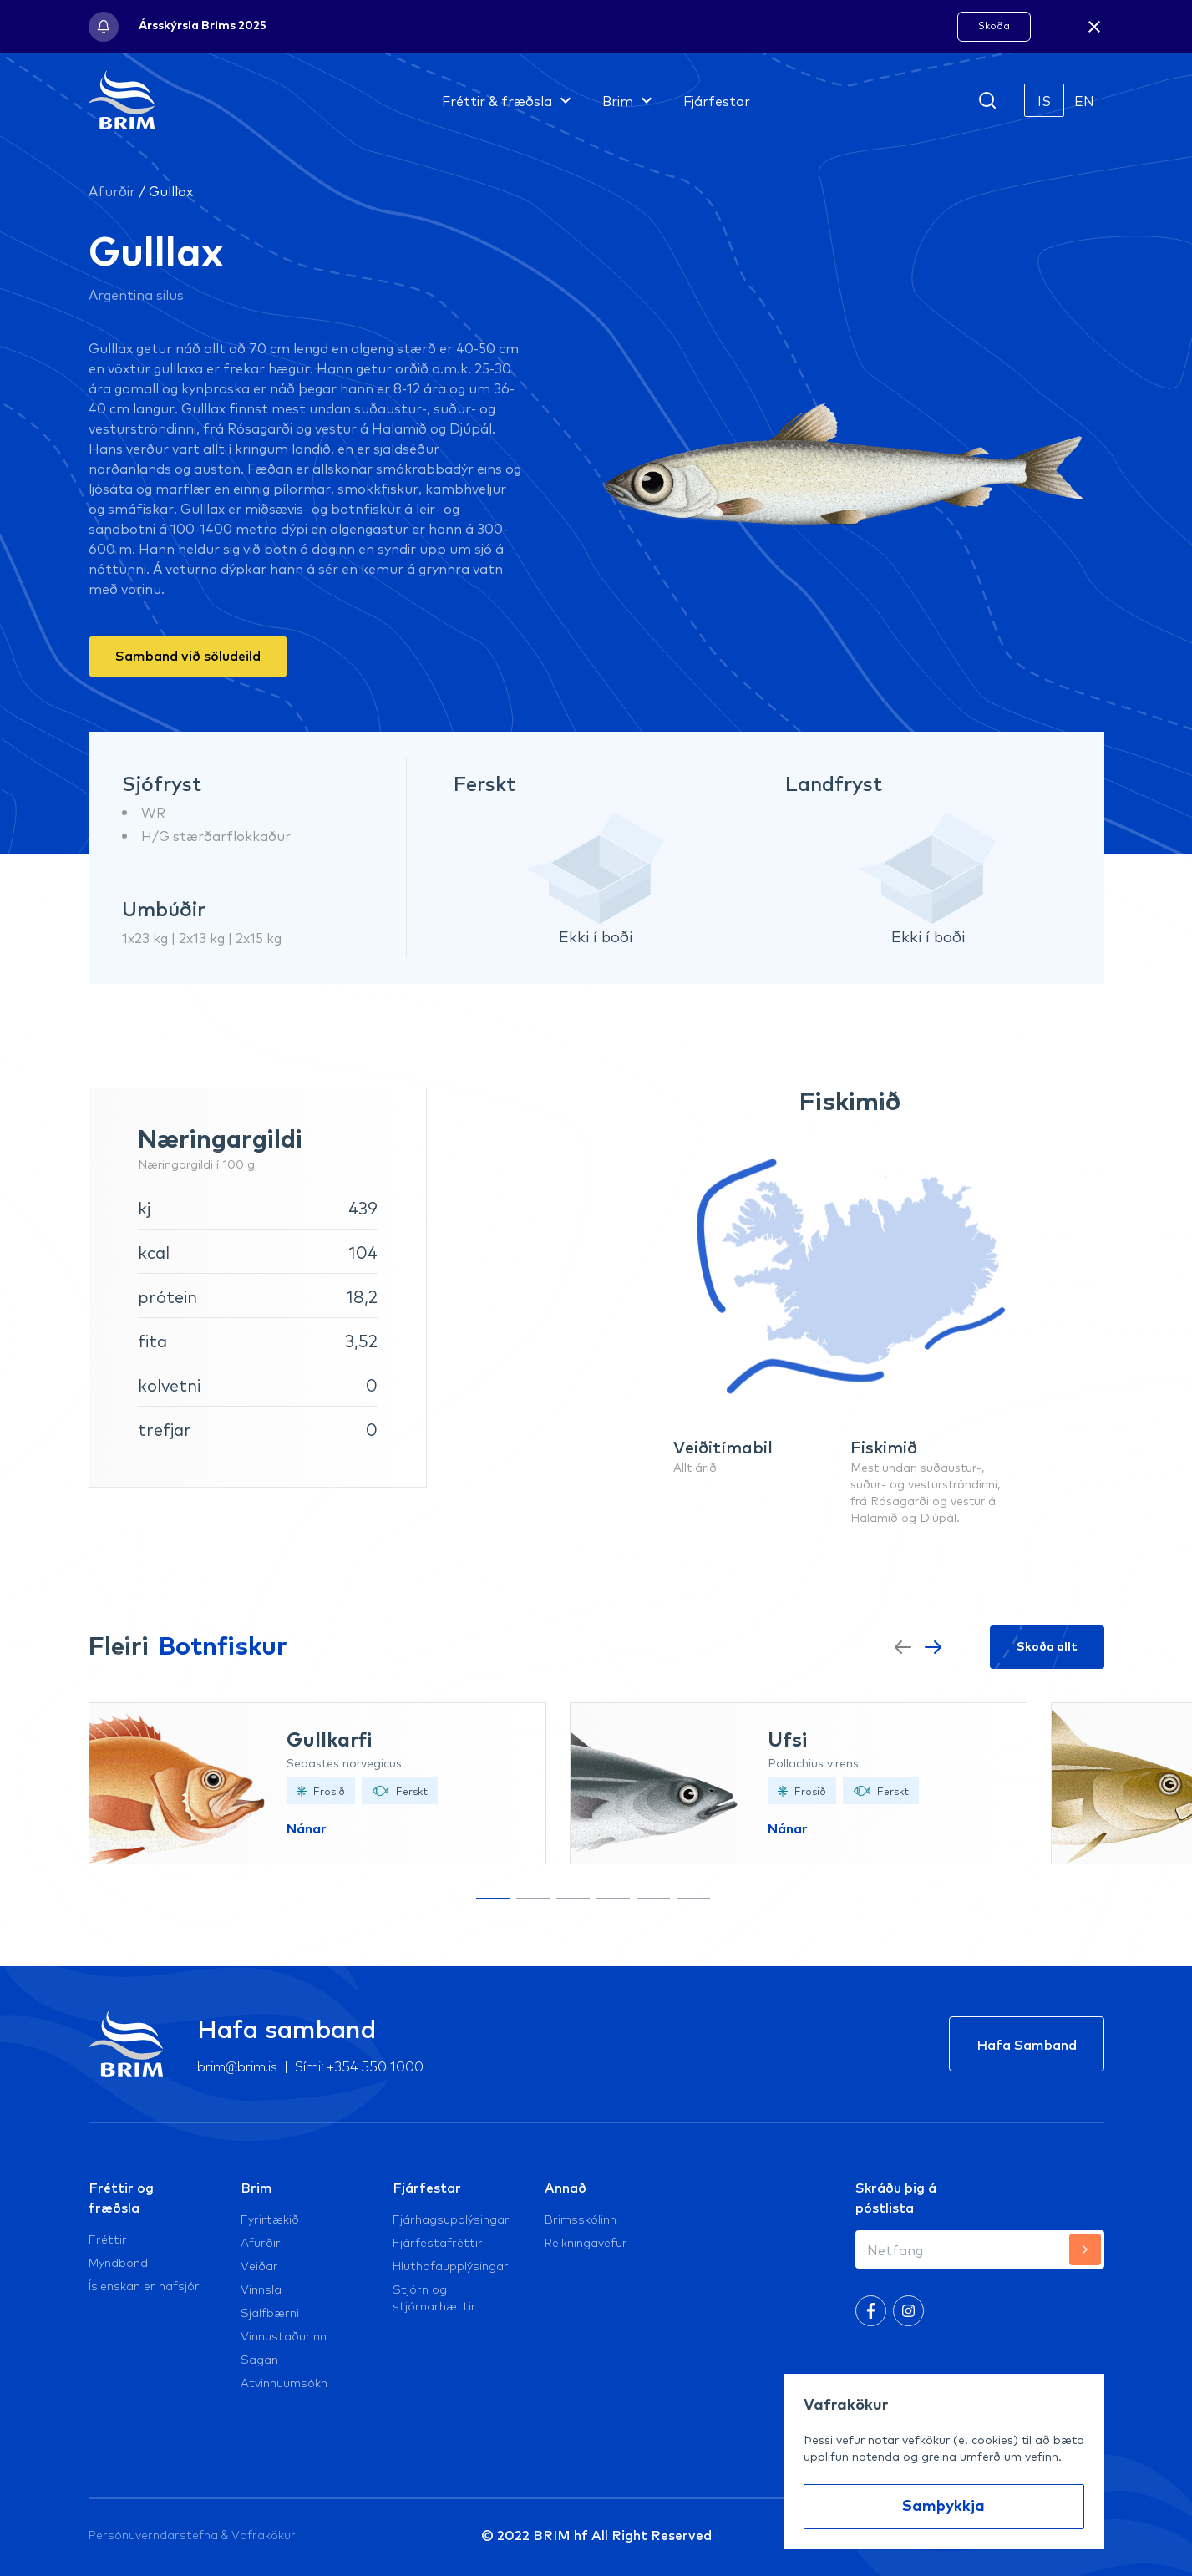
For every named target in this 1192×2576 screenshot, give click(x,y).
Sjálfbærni (270, 2312)
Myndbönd (118, 2261)
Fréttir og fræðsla (121, 2197)
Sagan (259, 2358)
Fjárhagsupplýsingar (451, 2218)
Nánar (307, 1829)
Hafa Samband (1026, 2044)
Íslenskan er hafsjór (144, 2285)
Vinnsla (261, 2288)
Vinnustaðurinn (284, 2335)
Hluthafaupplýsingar (451, 2265)
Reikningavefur (586, 2241)
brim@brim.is (237, 2065)
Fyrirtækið (270, 2218)
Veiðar (259, 2265)
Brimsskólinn (580, 2218)
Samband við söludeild (188, 655)
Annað (565, 2187)
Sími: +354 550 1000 (359, 2065)
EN (1084, 100)
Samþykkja (943, 2506)
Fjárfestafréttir (438, 2241)
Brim (256, 2187)
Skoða (994, 25)
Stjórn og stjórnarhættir (434, 2297)
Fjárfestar (427, 2187)
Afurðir (112, 190)
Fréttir (108, 2238)
